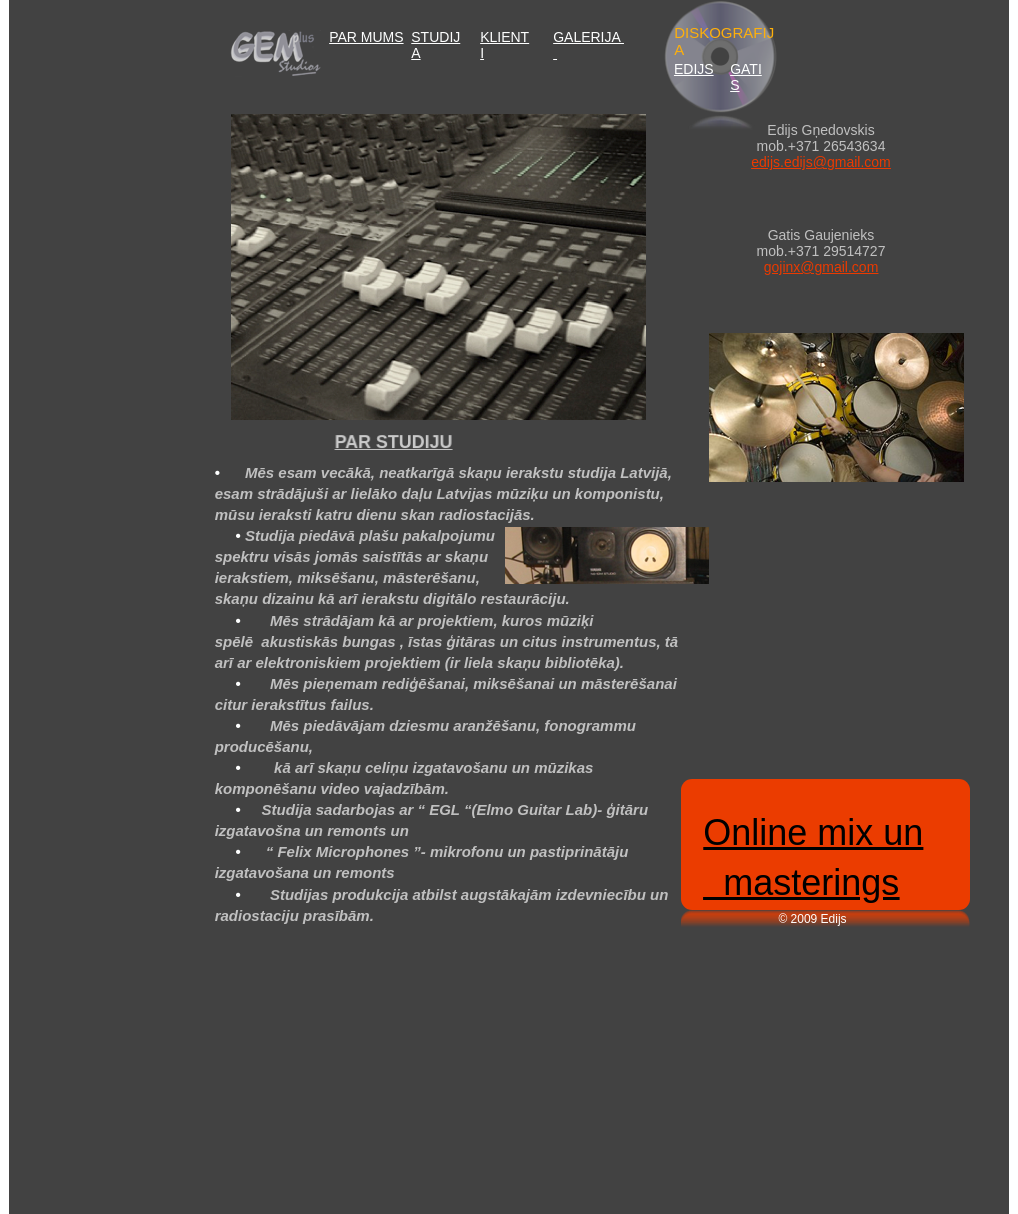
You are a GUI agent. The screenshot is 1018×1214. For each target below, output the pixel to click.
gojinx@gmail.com (821, 267)
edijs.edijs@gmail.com (820, 162)
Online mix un (813, 832)
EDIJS (694, 69)
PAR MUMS (366, 37)
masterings (801, 882)
